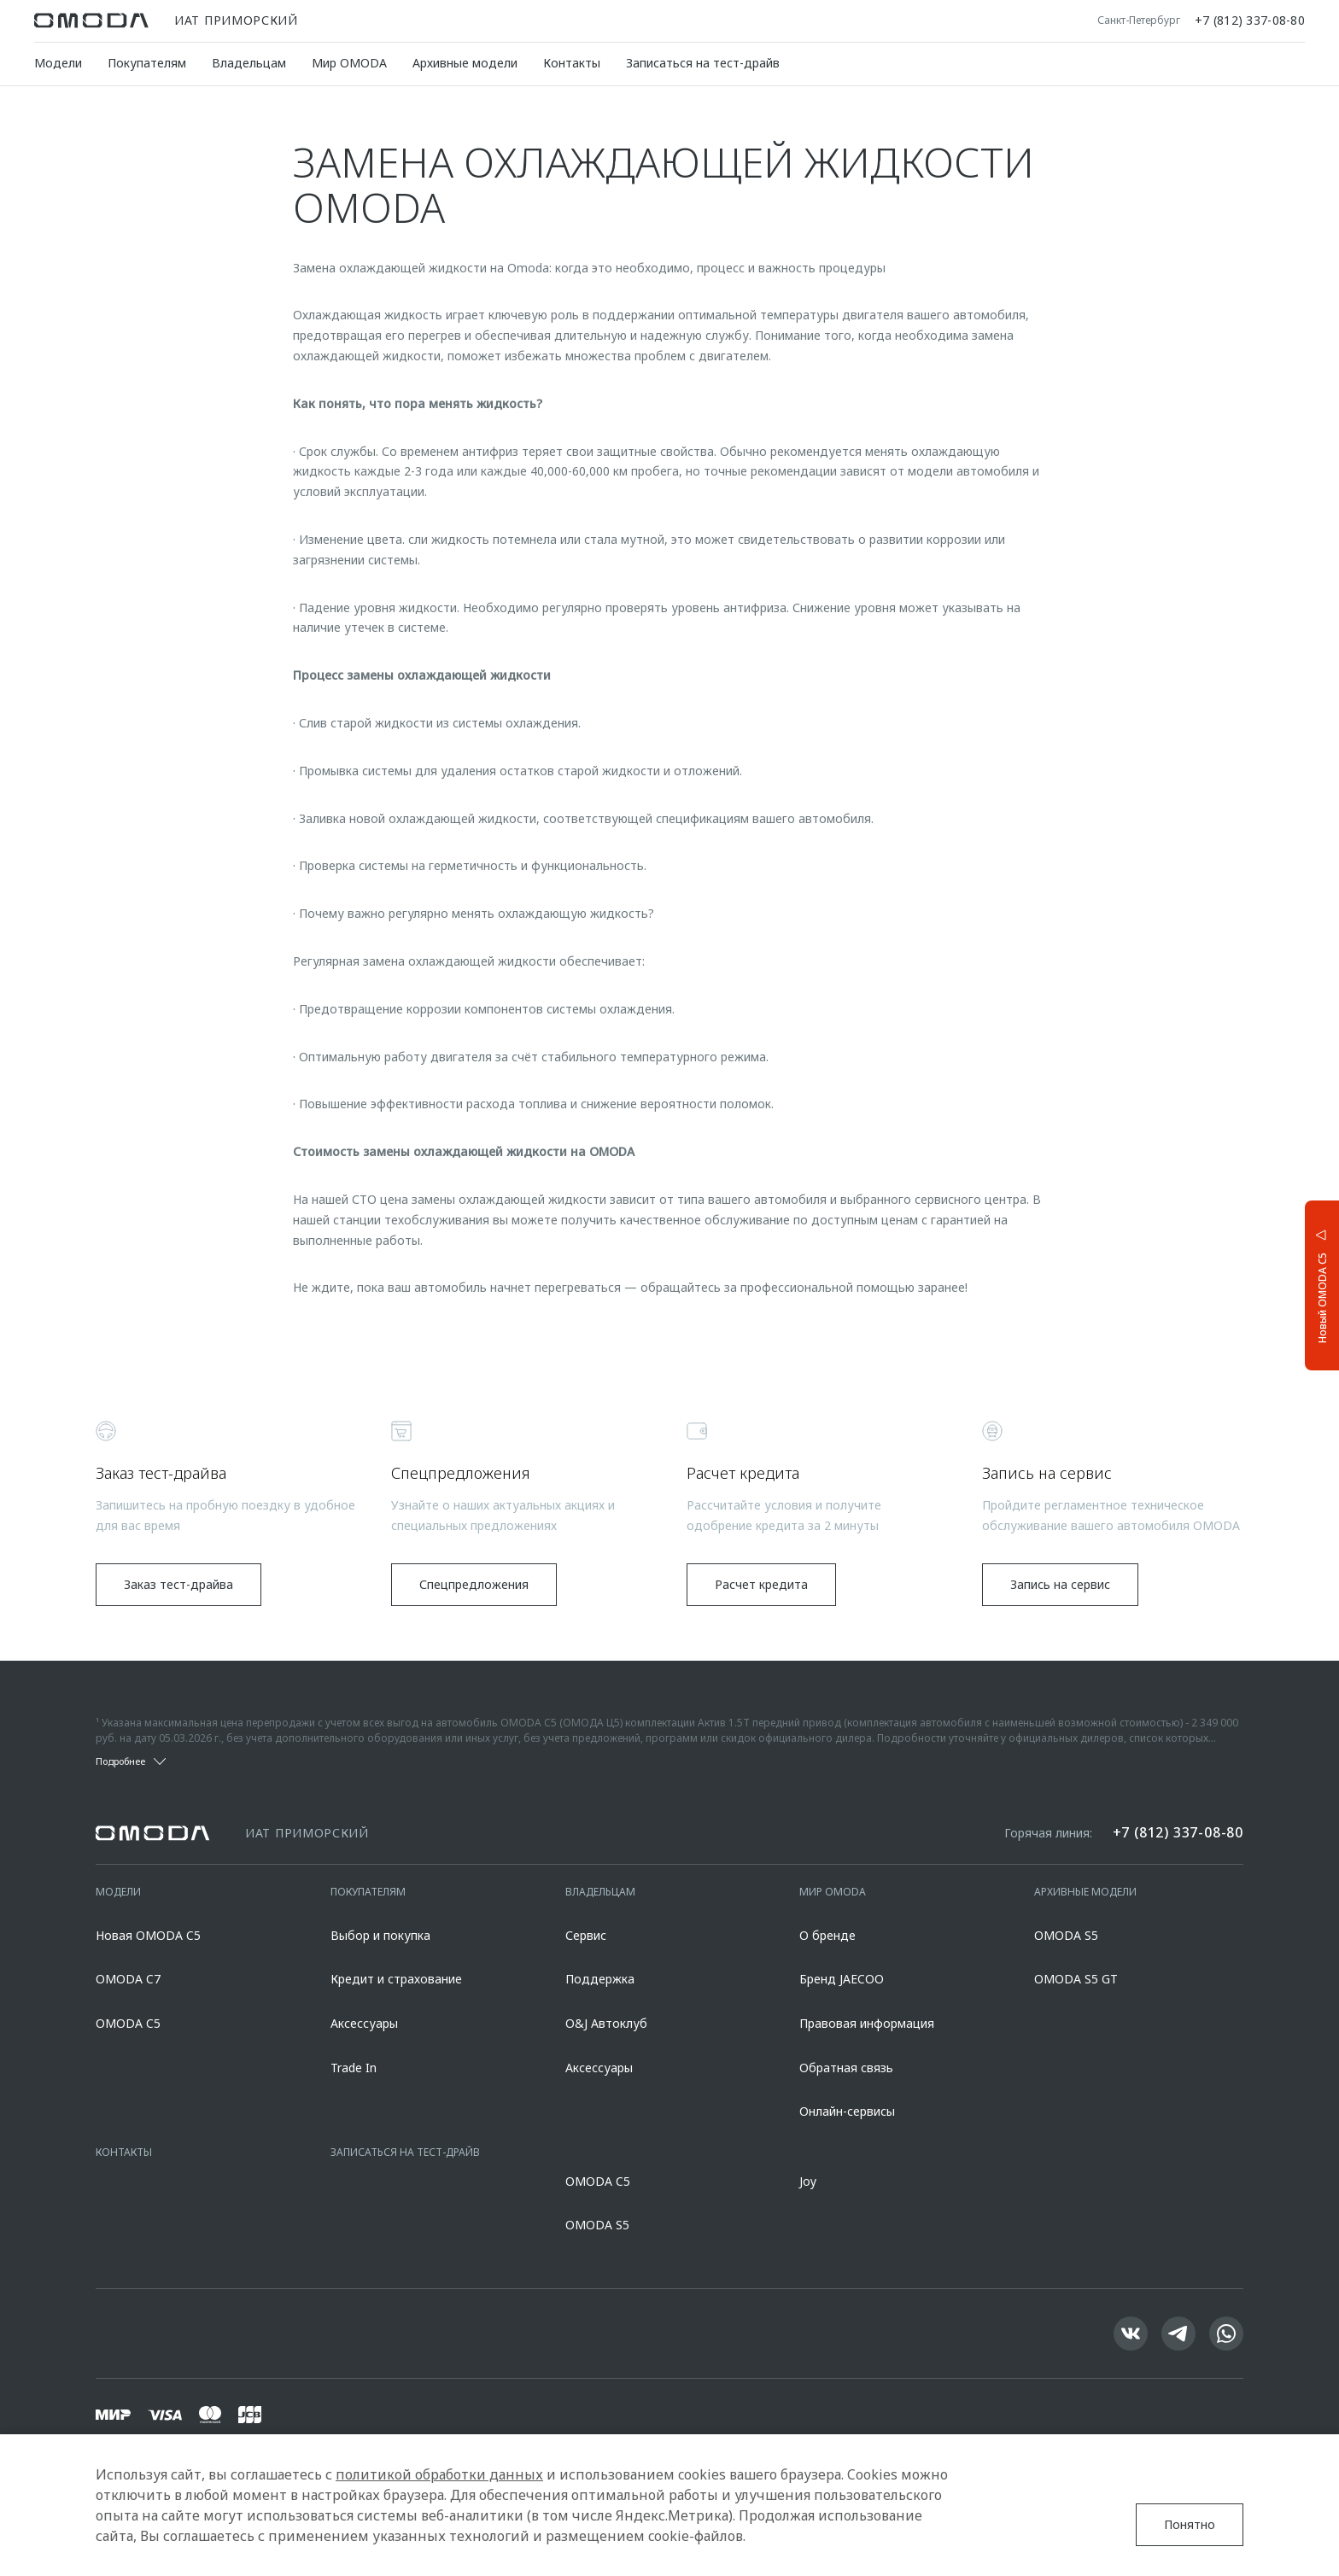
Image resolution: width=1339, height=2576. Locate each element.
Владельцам (249, 63)
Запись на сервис (1060, 1584)
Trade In (353, 2067)
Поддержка (599, 1979)
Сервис (585, 1935)
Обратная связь (846, 2067)
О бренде (827, 1935)
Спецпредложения (474, 1584)
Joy (807, 2181)
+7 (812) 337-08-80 (1250, 20)
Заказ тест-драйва (178, 1584)
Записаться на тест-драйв (703, 63)
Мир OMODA (349, 63)
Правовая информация (866, 2023)
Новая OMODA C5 (148, 1935)
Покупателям (147, 63)
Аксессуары (364, 2023)
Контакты (571, 63)
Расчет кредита (761, 1584)
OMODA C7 (128, 1979)
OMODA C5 (128, 2023)
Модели (58, 63)
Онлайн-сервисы (847, 2111)
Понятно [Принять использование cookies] (1189, 2524)
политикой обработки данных (439, 2474)
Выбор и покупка (380, 1935)
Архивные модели (464, 63)
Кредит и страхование (396, 1979)
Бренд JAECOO (841, 1979)
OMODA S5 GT (1076, 1979)
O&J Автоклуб (606, 2023)
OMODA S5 (1066, 1935)
